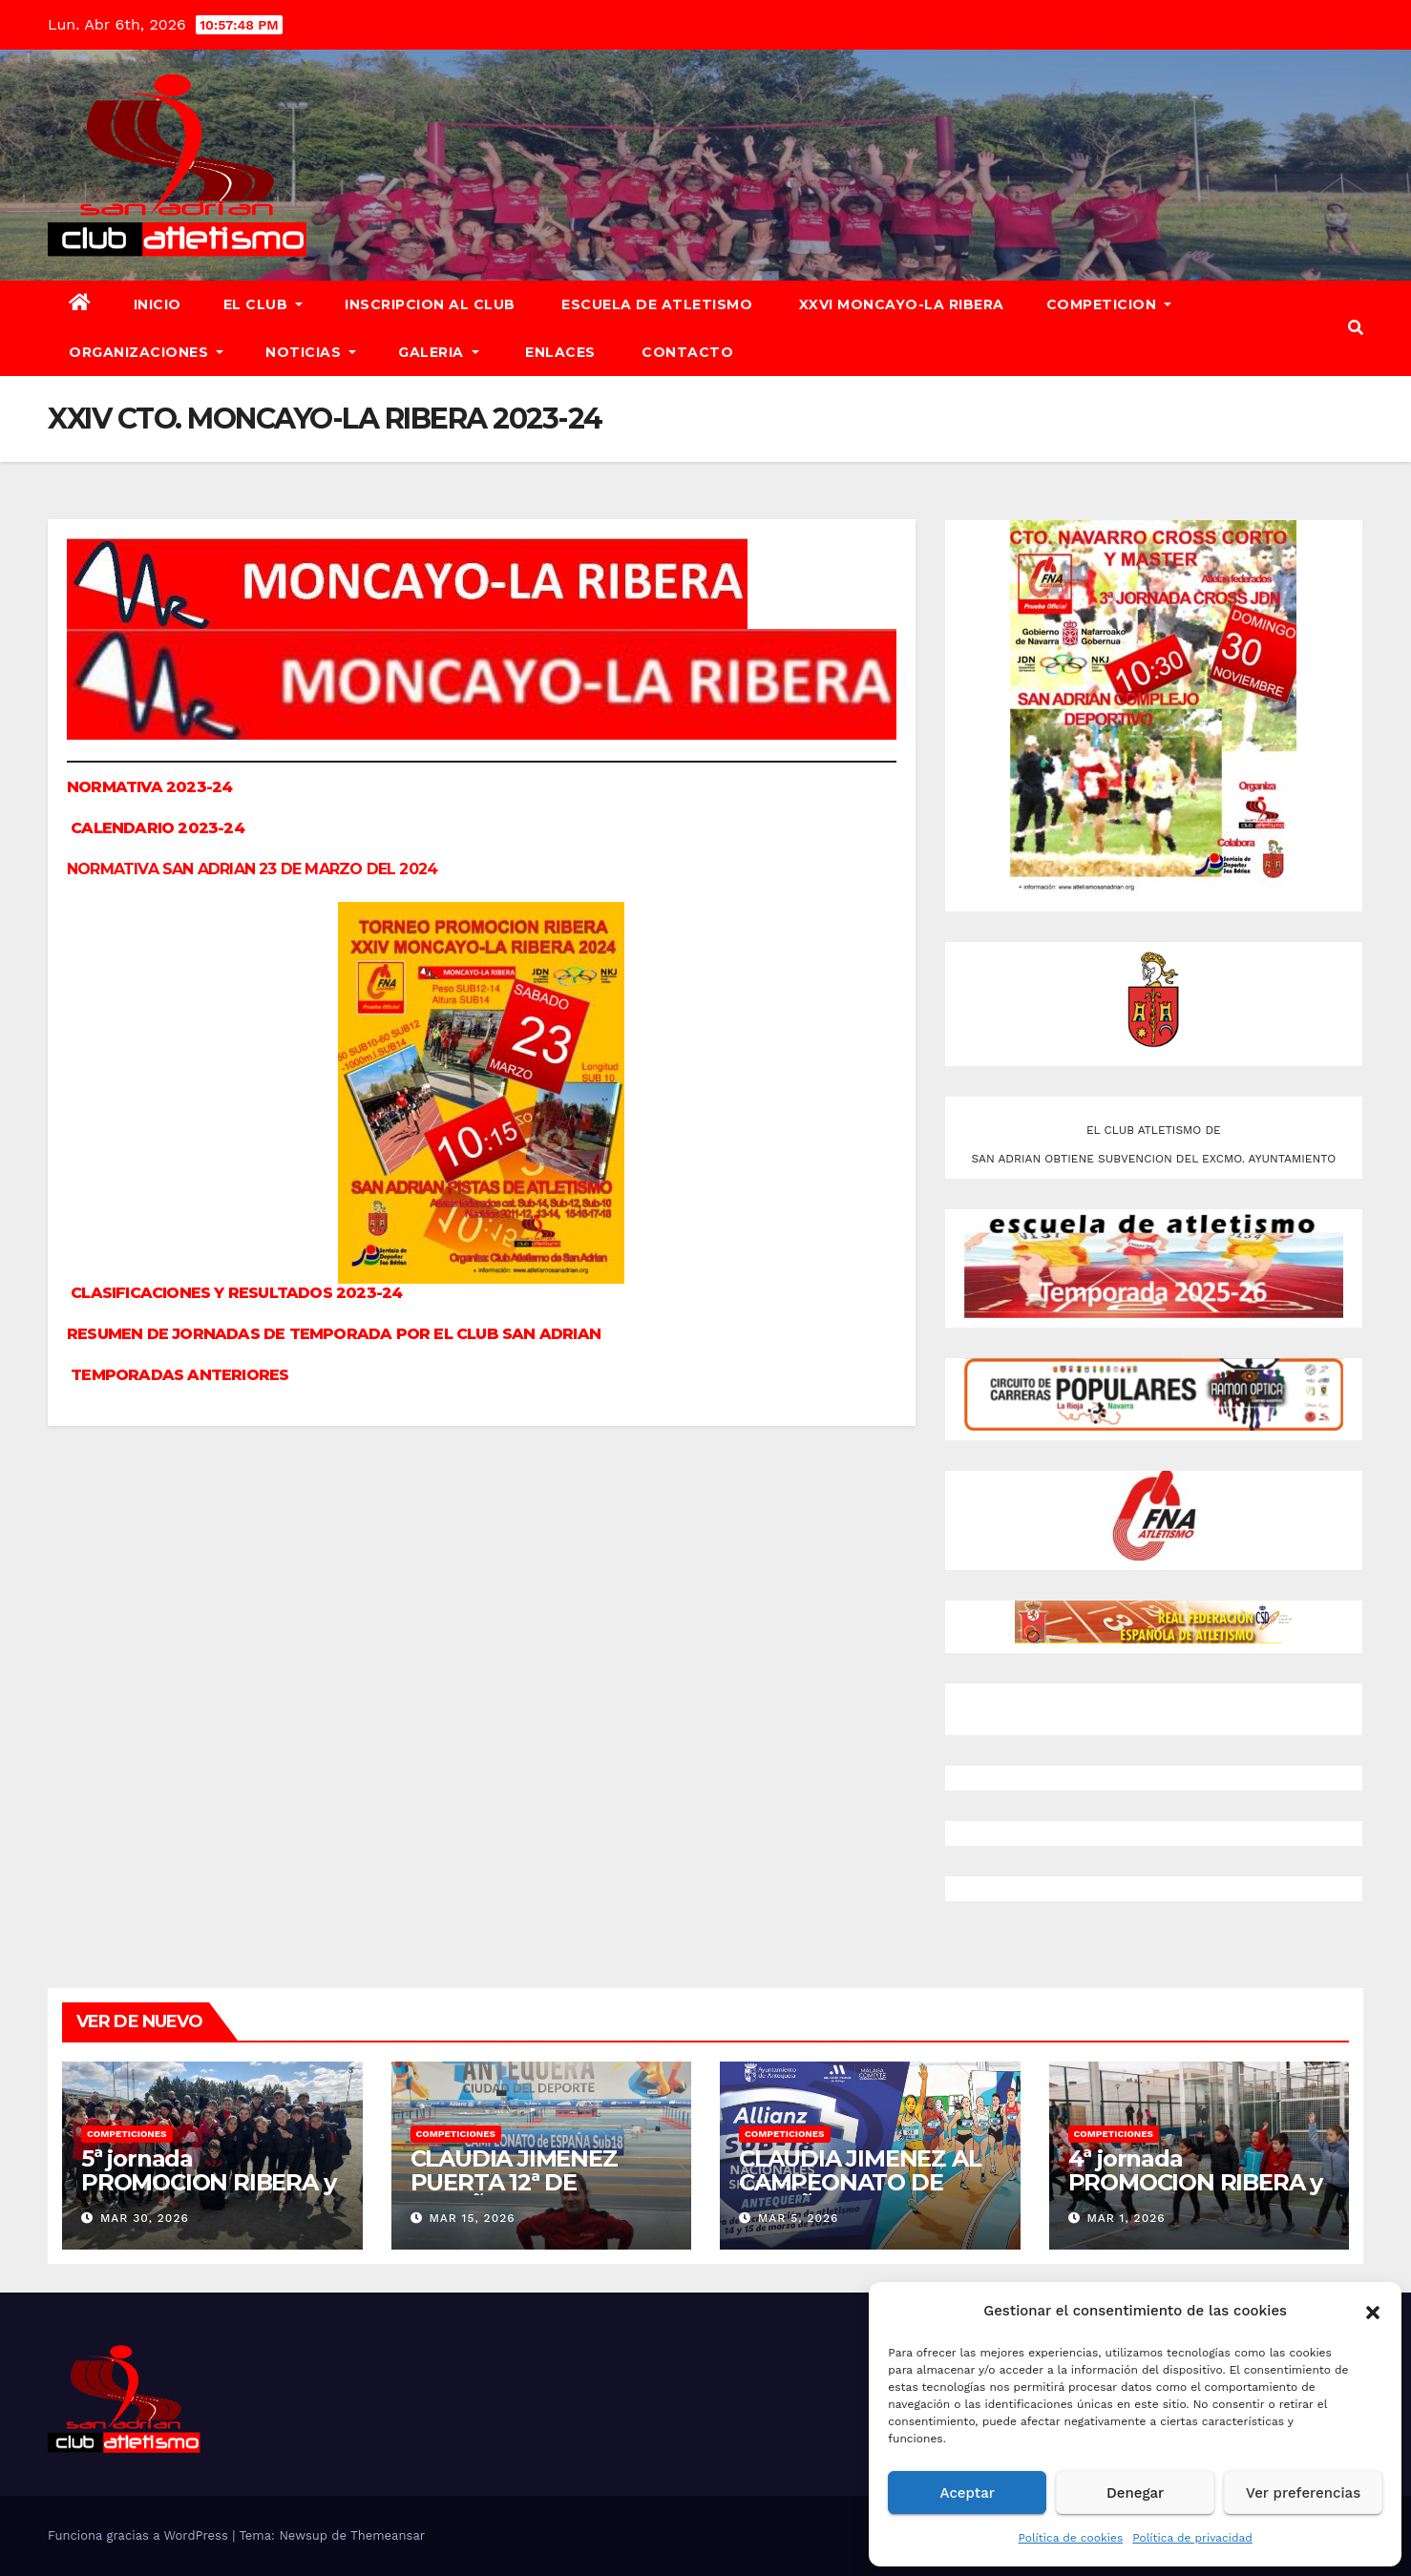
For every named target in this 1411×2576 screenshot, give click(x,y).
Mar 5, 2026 (798, 2218)
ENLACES (558, 352)
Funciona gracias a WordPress (140, 2535)
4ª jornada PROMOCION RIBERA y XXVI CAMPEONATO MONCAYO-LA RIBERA (1195, 2194)
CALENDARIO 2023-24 (155, 828)
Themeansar (387, 2535)
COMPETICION (1109, 304)
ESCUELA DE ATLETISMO (655, 304)
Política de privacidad (1192, 2538)
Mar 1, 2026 (1125, 2218)
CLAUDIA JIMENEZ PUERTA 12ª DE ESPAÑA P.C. (514, 2182)
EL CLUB (263, 304)
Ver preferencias (1303, 2493)
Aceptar (967, 2493)
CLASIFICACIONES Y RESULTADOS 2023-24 (236, 1293)
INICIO (157, 304)
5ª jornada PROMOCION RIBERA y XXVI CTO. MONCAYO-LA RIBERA (208, 2194)
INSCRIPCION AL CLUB (430, 304)
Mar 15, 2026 (472, 2218)
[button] (1372, 2310)
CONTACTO (686, 352)
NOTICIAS (310, 352)
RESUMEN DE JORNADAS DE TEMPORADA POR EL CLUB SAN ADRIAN (333, 1334)
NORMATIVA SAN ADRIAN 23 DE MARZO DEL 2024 (252, 869)
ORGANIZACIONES (146, 352)
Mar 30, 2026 (144, 2218)
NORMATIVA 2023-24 (149, 787)
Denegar (1135, 2493)
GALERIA (438, 352)
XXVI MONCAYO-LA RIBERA (899, 304)
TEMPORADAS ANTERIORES (179, 1375)
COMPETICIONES (127, 2133)
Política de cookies (1070, 2538)
